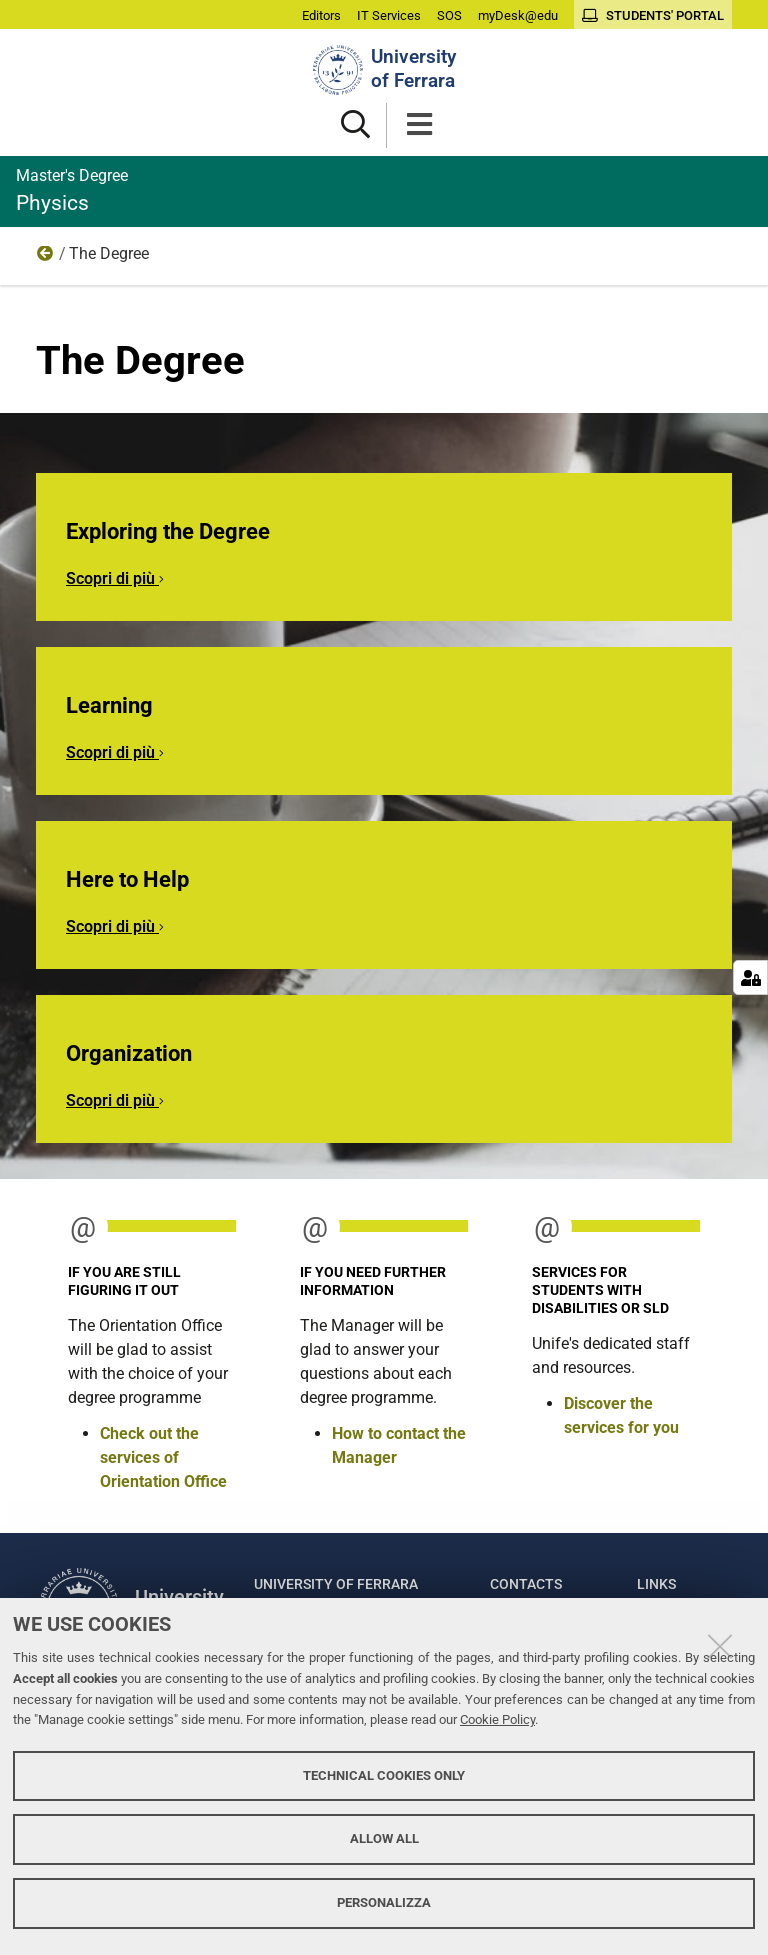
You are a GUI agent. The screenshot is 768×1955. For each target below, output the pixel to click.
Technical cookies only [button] (384, 1775)
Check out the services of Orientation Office (163, 1457)
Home (46, 258)
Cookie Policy (497, 1719)
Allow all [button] (384, 1838)
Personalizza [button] (384, 1902)
